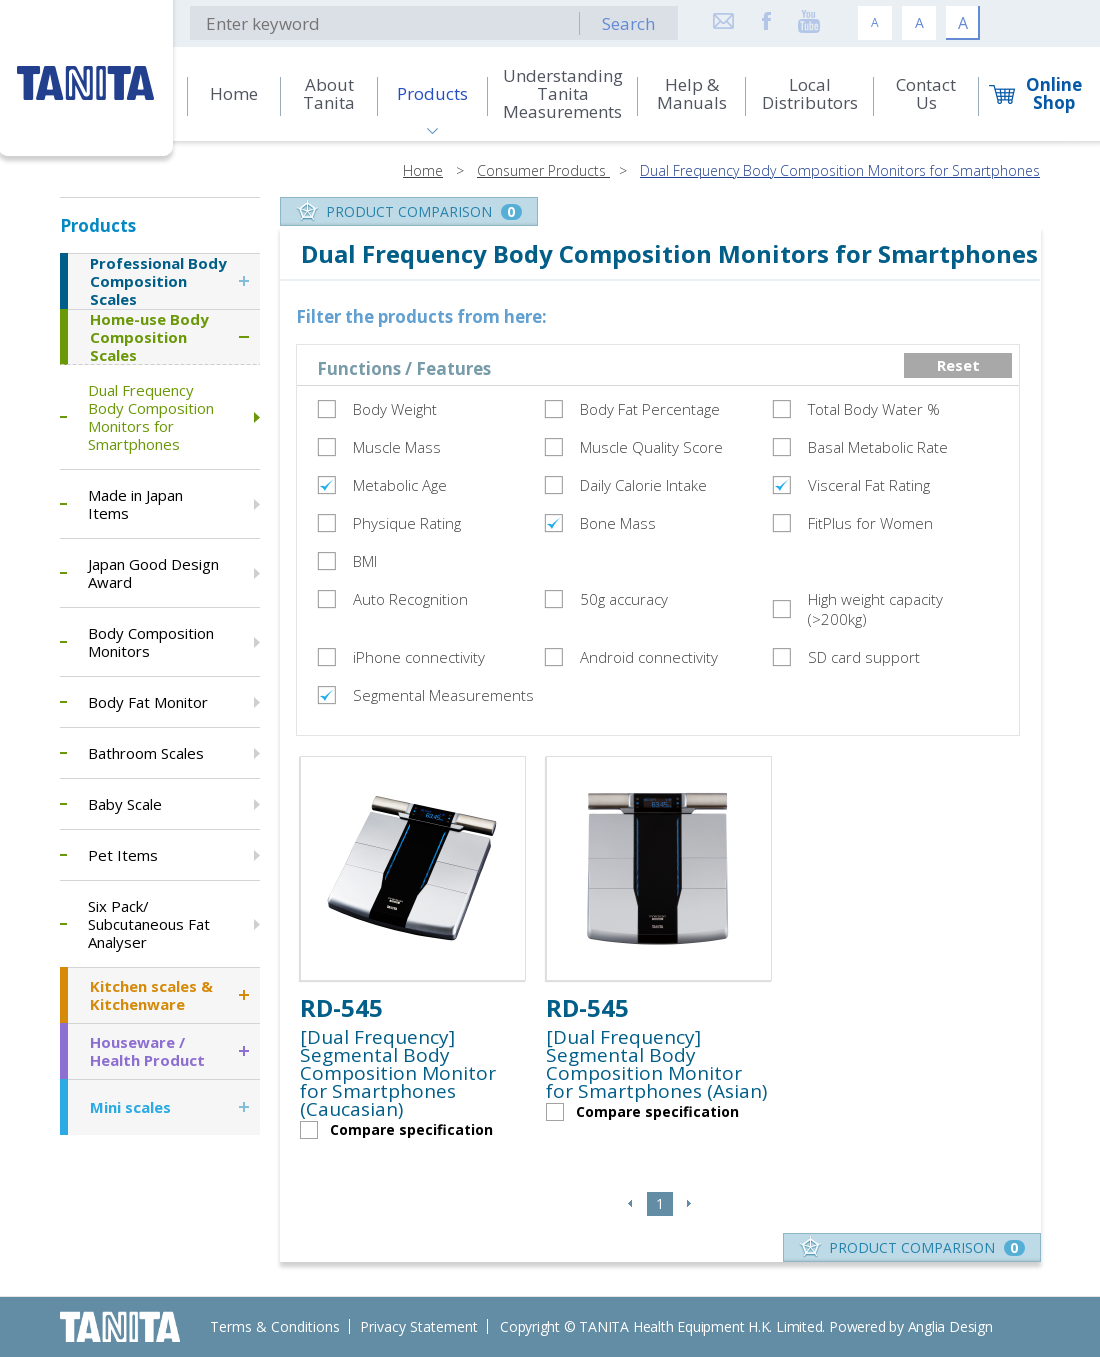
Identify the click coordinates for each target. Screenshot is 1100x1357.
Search (628, 23)
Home (423, 170)
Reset (958, 365)
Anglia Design (950, 1326)
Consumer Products (543, 170)
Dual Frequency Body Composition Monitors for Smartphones (840, 170)
